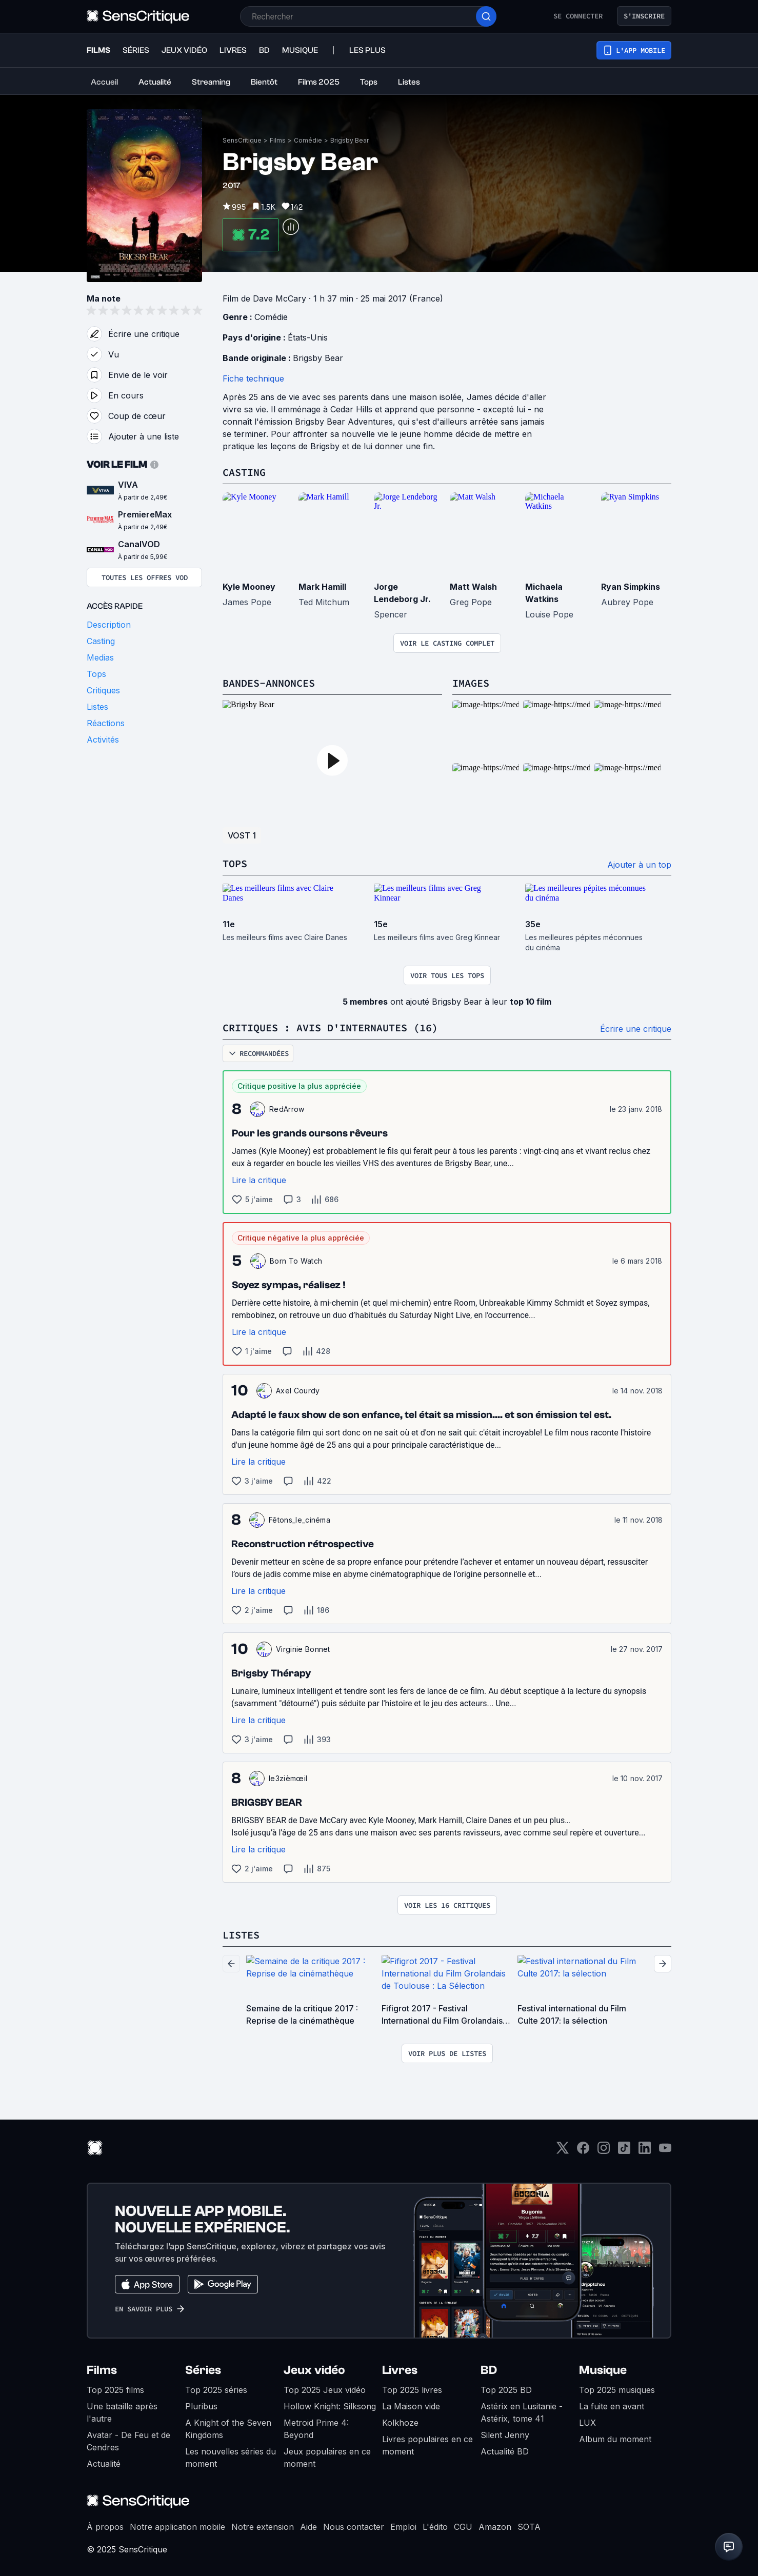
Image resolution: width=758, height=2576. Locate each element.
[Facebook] (583, 2151)
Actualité (104, 2464)
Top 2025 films (115, 2390)
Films (278, 140)
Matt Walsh (473, 587)
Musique (603, 2370)
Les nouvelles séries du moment (230, 2457)
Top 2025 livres (412, 2390)
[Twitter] (562, 2151)
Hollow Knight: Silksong (330, 2406)
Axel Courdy (298, 1390)
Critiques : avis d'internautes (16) (330, 1027)
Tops (235, 863)
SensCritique (242, 140)
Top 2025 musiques (617, 2390)
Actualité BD (505, 2451)
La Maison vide (411, 2406)
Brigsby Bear (349, 140)
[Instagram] (603, 2151)
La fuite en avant (611, 2406)
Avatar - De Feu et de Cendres (128, 2441)
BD (489, 2370)
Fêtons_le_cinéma (299, 1519)
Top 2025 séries (216, 2390)
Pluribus (201, 2406)
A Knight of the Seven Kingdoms (228, 2429)
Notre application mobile (177, 2527)
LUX (587, 2423)
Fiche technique (253, 378)
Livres (399, 2370)
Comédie (308, 140)
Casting (244, 472)
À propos (105, 2527)
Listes (241, 1934)
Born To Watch (296, 1260)
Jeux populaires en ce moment (327, 2457)
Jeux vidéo (314, 2370)
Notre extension (262, 2527)
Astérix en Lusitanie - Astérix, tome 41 (522, 2412)
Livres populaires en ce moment (427, 2445)
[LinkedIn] (645, 2151)
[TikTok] (624, 2151)
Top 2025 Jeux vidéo (325, 2390)
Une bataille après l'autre (122, 2412)
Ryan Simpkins (630, 587)
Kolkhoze (400, 2423)
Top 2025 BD (506, 2390)
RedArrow (287, 1109)
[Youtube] (665, 2151)
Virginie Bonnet (303, 1649)
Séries (203, 2370)
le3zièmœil (288, 1778)
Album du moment (615, 2439)
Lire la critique (259, 1180)
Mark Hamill (322, 587)
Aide (308, 2527)
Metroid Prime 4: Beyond (316, 2429)
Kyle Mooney (249, 587)
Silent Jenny (505, 2435)
